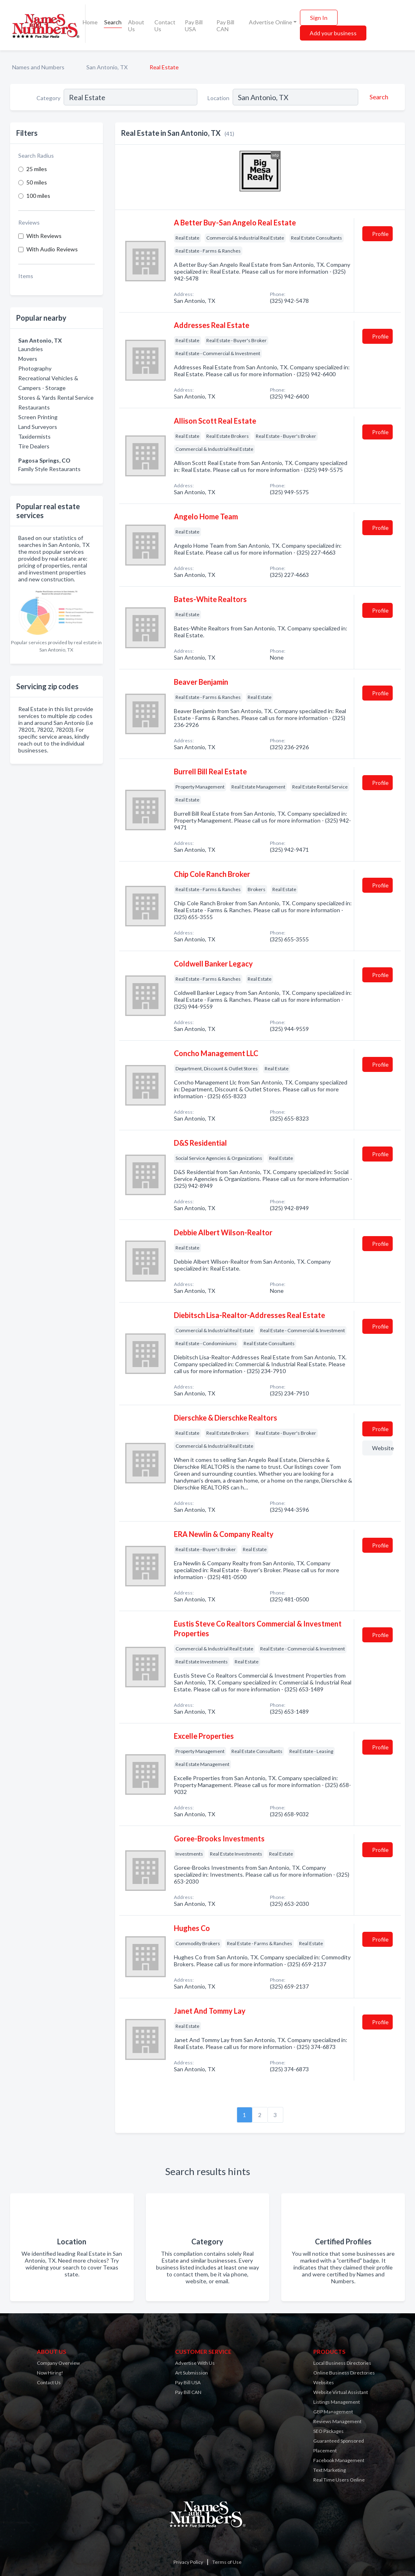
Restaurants (34, 407)
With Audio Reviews (52, 249)
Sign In (318, 17)
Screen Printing (38, 417)
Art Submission (191, 2373)
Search (113, 22)
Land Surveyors (37, 426)
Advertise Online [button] (270, 22)
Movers (27, 358)
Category (48, 97)
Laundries (30, 348)
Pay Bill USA (194, 25)
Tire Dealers (33, 446)
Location (218, 97)
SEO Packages (328, 2431)
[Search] (377, 97)
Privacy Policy (188, 2562)
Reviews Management (337, 2421)
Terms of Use (227, 2562)
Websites (323, 2382)
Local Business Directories (342, 2363)
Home (90, 22)
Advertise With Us (195, 2363)
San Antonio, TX (107, 67)
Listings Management (336, 2402)
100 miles (38, 195)
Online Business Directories (344, 2373)
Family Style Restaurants (49, 468)
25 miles (36, 168)
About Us (136, 25)
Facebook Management (338, 2460)
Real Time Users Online (339, 2480)
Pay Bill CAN (225, 25)
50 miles (36, 182)
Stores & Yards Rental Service (56, 397)
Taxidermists (34, 436)
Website (382, 1447)
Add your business (333, 33)
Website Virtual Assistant (340, 2392)
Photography (34, 368)
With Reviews (44, 235)
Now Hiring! (50, 2373)
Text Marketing (329, 2470)
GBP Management (333, 2412)
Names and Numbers (38, 67)
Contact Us (164, 25)
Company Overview (58, 2363)
